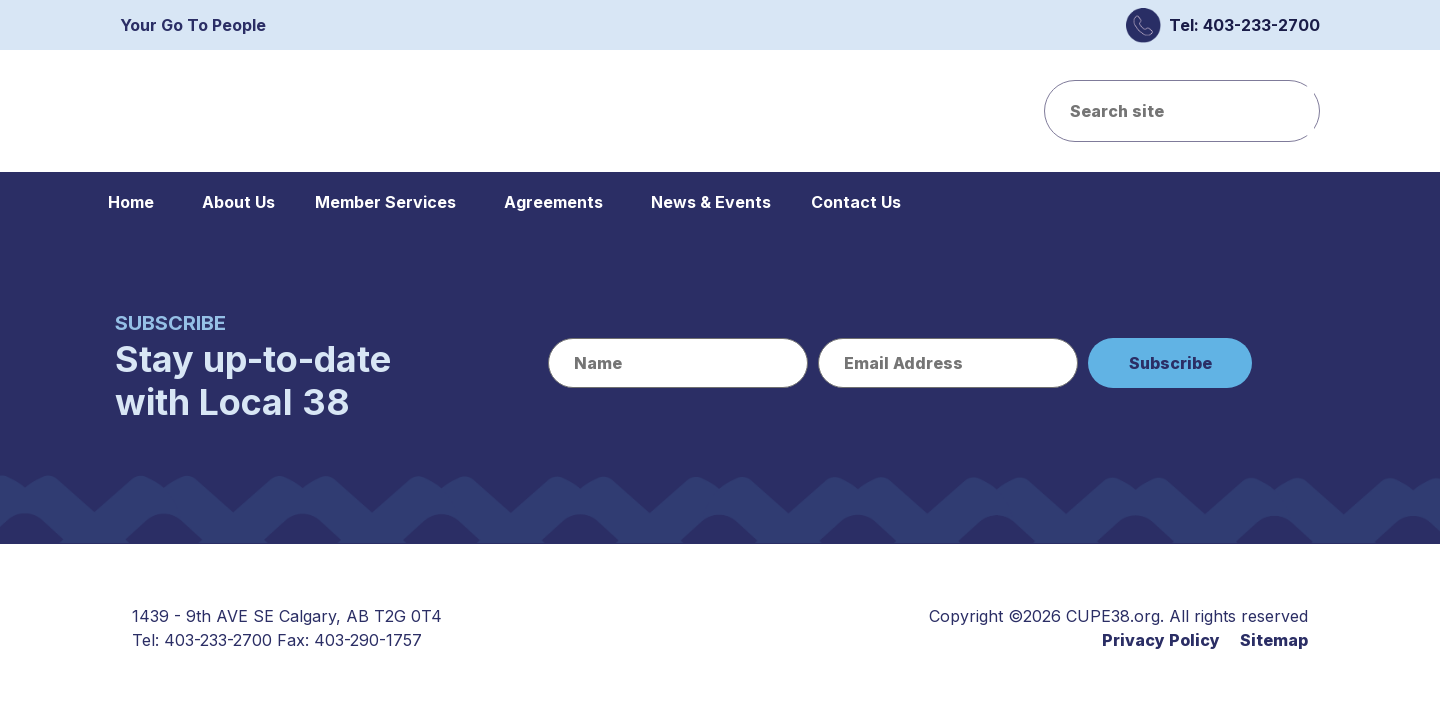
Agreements (553, 202)
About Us (238, 202)
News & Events (711, 202)
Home (131, 202)
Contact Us (856, 202)
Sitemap (1274, 640)
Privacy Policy (1161, 640)
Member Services (385, 202)
